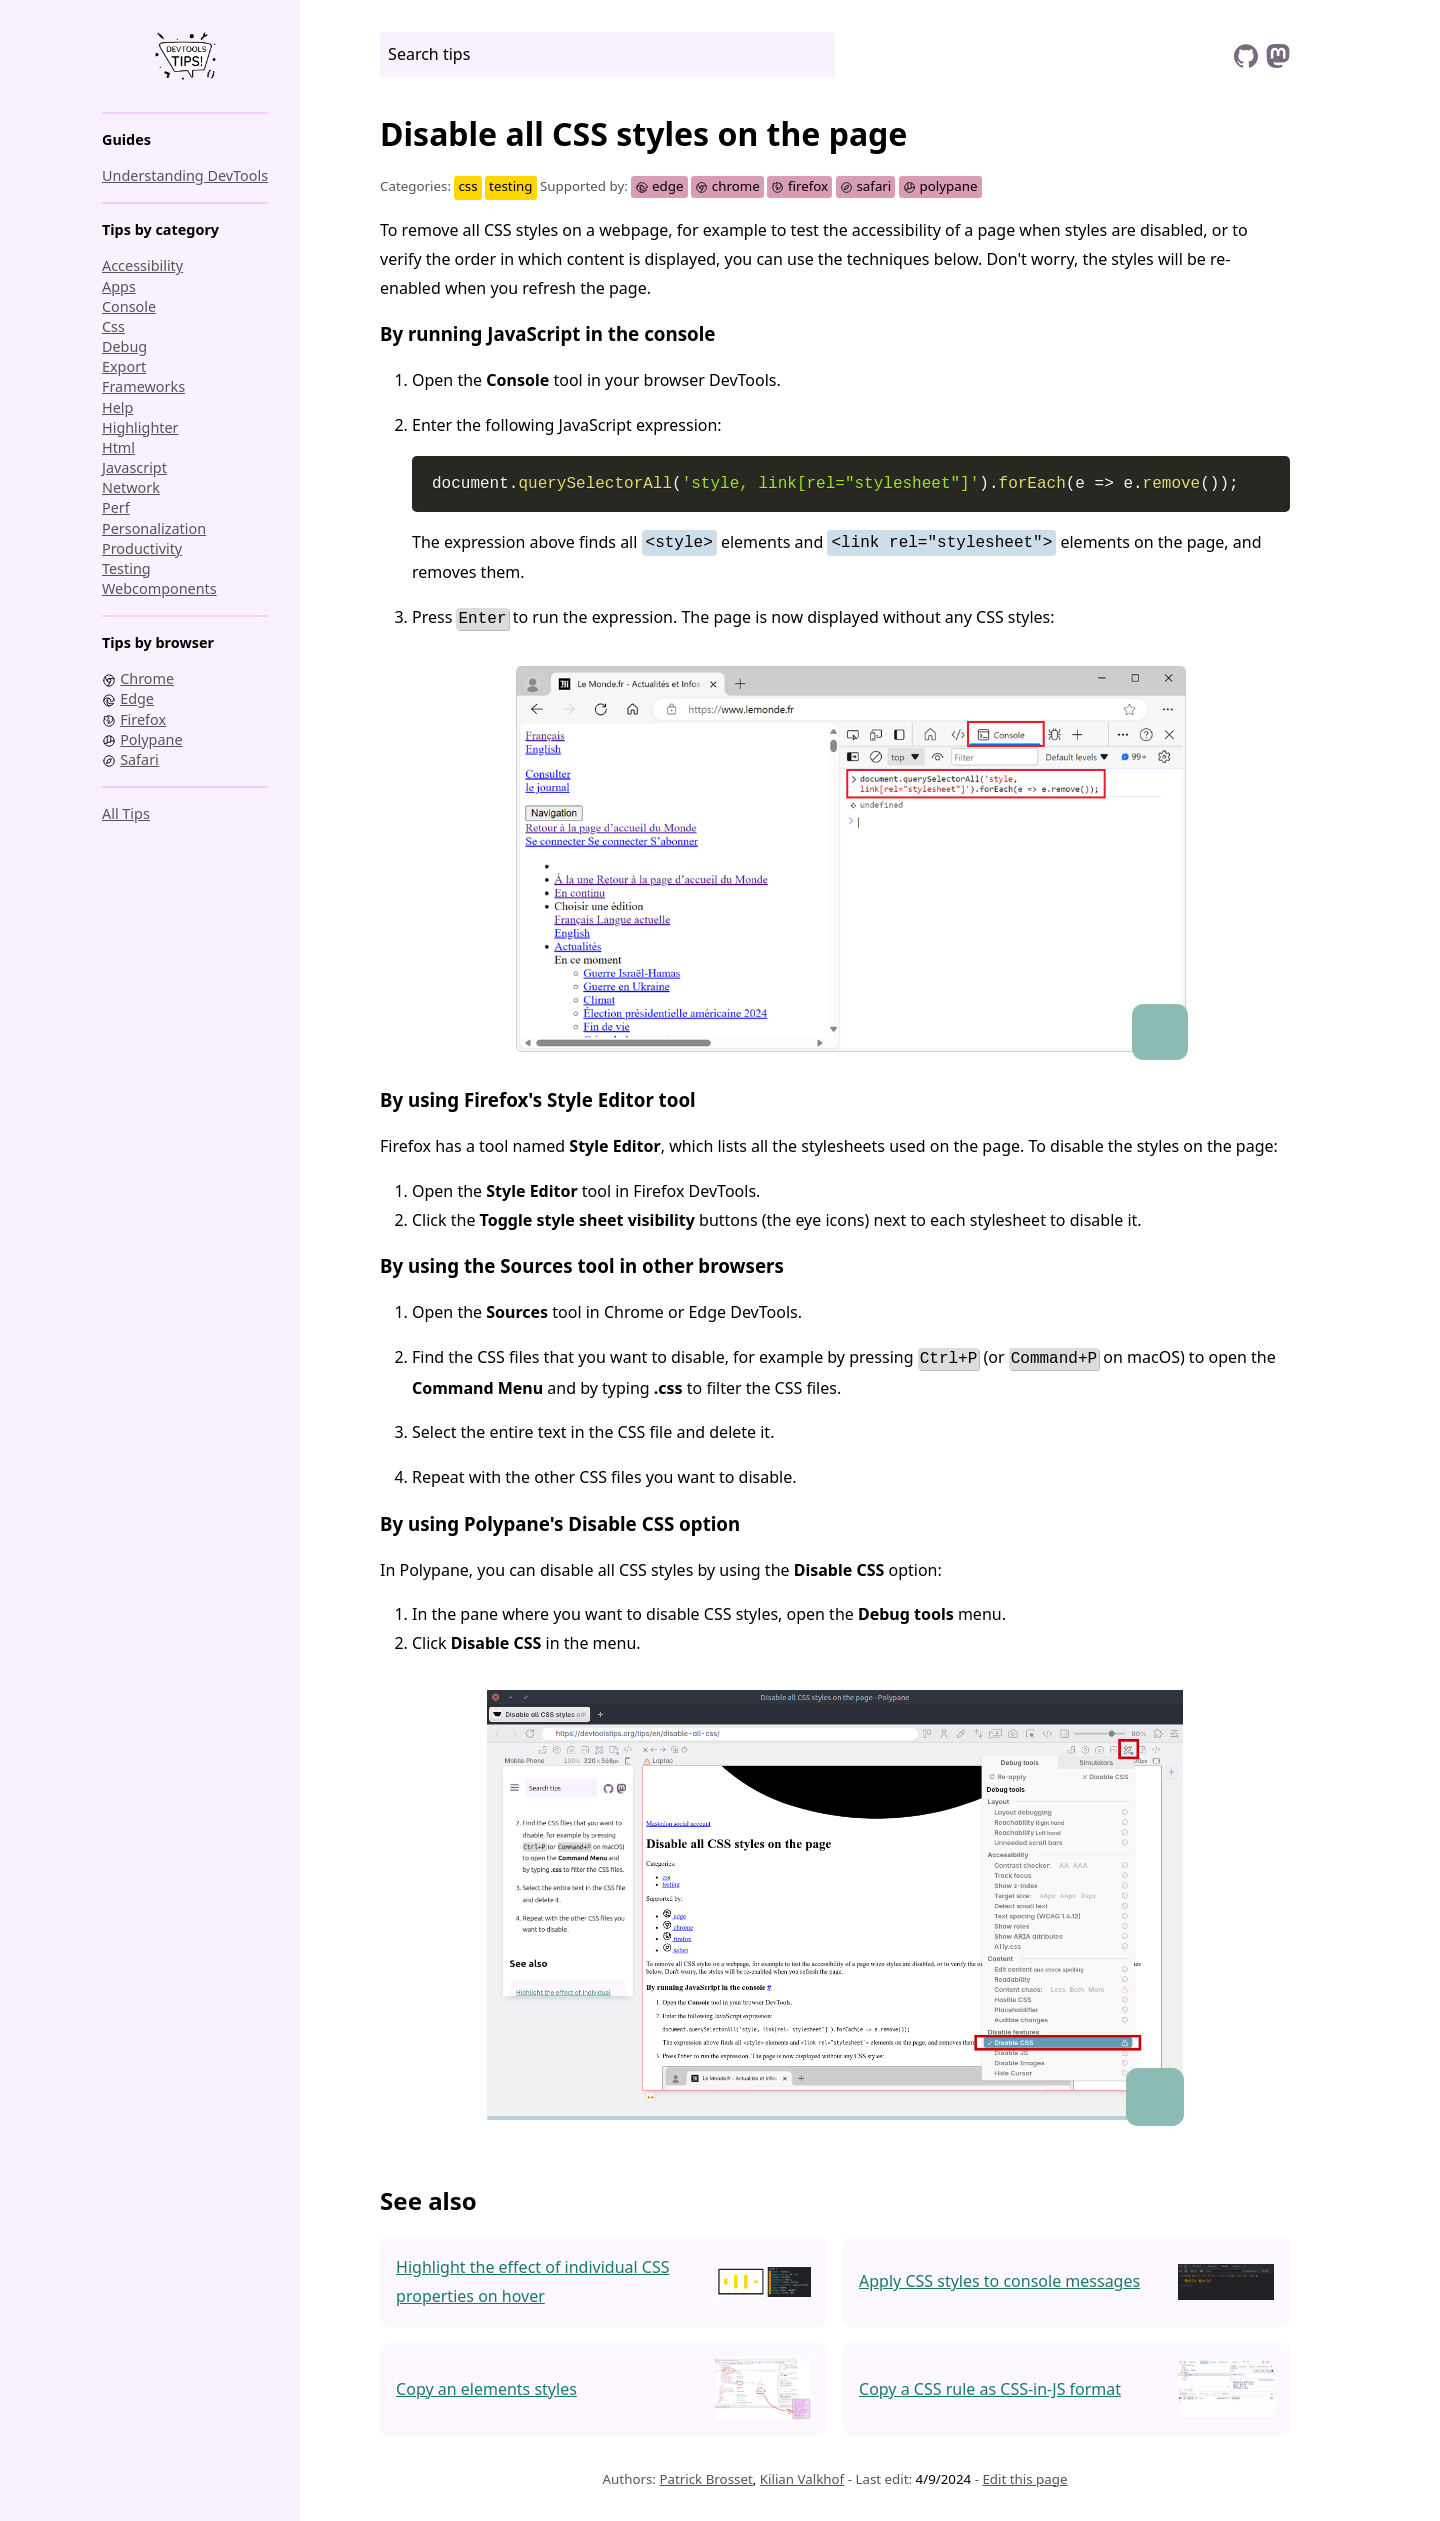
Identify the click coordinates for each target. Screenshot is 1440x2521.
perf (116, 507)
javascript (134, 467)
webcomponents (159, 588)
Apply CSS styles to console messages (999, 2279)
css (113, 326)
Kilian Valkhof (802, 2476)
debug (124, 346)
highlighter (140, 427)
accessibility (142, 265)
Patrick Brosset (705, 2476)
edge (659, 186)
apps (119, 286)
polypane (940, 186)
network (131, 487)
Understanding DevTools (185, 175)
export (124, 366)
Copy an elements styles (486, 2386)
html (118, 447)
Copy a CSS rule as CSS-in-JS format (990, 2386)
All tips (126, 813)
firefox (799, 186)
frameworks (143, 386)
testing (126, 568)
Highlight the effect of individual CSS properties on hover (532, 2278)
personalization (154, 528)
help (117, 407)
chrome (727, 186)
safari (866, 186)
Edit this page (1024, 2476)
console (129, 306)
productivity (142, 548)
